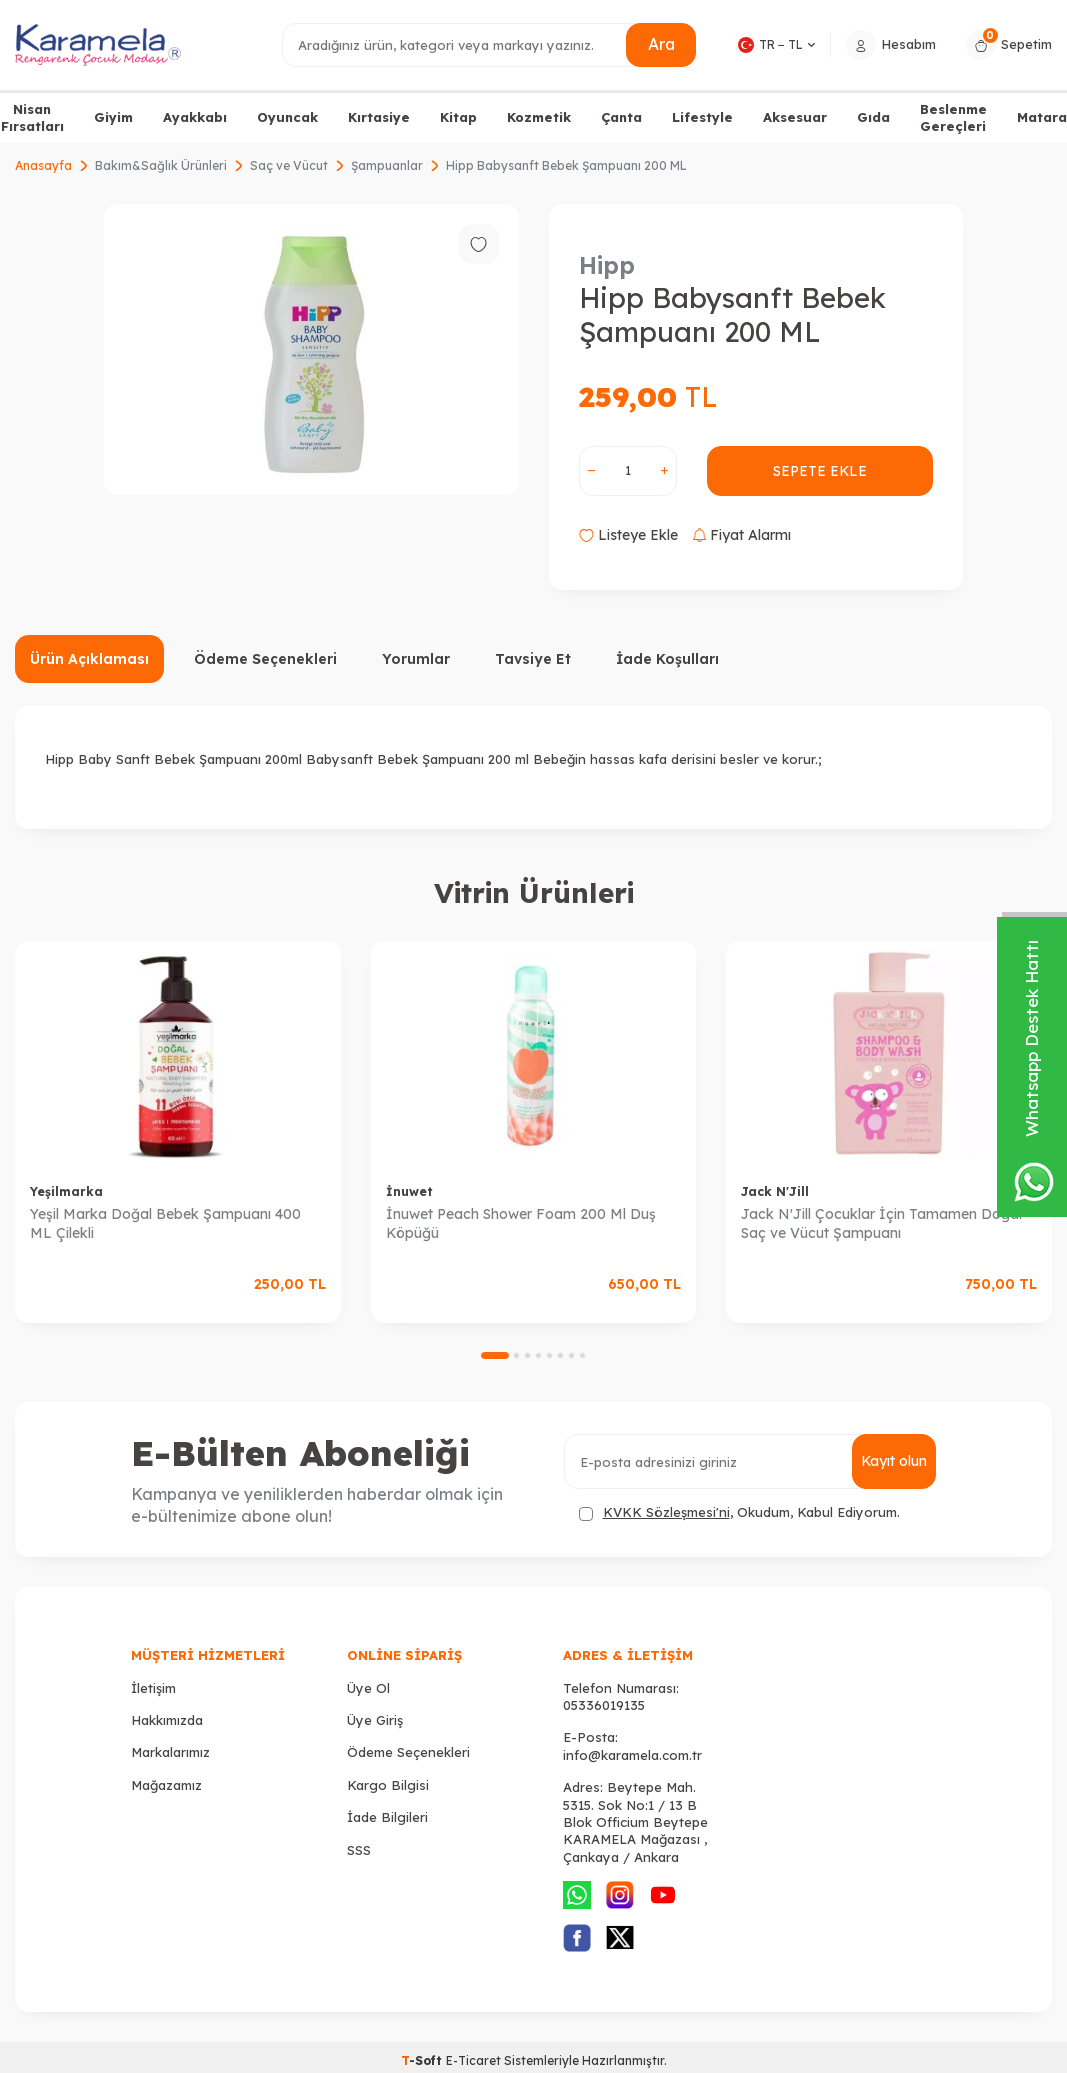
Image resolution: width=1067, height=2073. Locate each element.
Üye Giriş (375, 1720)
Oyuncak (287, 117)
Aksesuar (795, 117)
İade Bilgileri (387, 1817)
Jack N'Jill (775, 1191)
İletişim (153, 1688)
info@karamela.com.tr (632, 1755)
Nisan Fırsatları (32, 117)
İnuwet (409, 1191)
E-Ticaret (473, 2060)
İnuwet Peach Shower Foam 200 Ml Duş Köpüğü (521, 1223)
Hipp (607, 265)
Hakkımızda (167, 1720)
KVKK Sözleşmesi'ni (666, 1512)
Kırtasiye (379, 117)
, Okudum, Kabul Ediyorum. (739, 1512)
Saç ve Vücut (289, 165)
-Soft (423, 2060)
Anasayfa (43, 165)
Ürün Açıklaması (89, 659)
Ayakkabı (195, 117)
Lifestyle (702, 117)
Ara (661, 44)
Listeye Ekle (628, 535)
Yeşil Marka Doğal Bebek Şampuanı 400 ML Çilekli (165, 1223)
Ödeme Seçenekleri (265, 659)
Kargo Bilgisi (388, 1785)
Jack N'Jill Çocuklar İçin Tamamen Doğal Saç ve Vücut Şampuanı (881, 1223)
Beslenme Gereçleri (953, 117)
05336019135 (604, 1705)
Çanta (621, 117)
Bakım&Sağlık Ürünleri (161, 165)
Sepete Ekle (819, 471)
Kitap (458, 117)
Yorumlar (416, 659)
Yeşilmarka (66, 1191)
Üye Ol (368, 1688)
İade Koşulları (667, 659)
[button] (495, 1355)
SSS (359, 1850)
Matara (1042, 117)
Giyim (113, 117)
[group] (311, 349)
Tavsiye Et (533, 659)
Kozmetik (539, 117)
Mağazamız (166, 1785)
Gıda (873, 117)
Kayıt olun (893, 1461)
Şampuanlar (387, 165)
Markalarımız (170, 1752)
